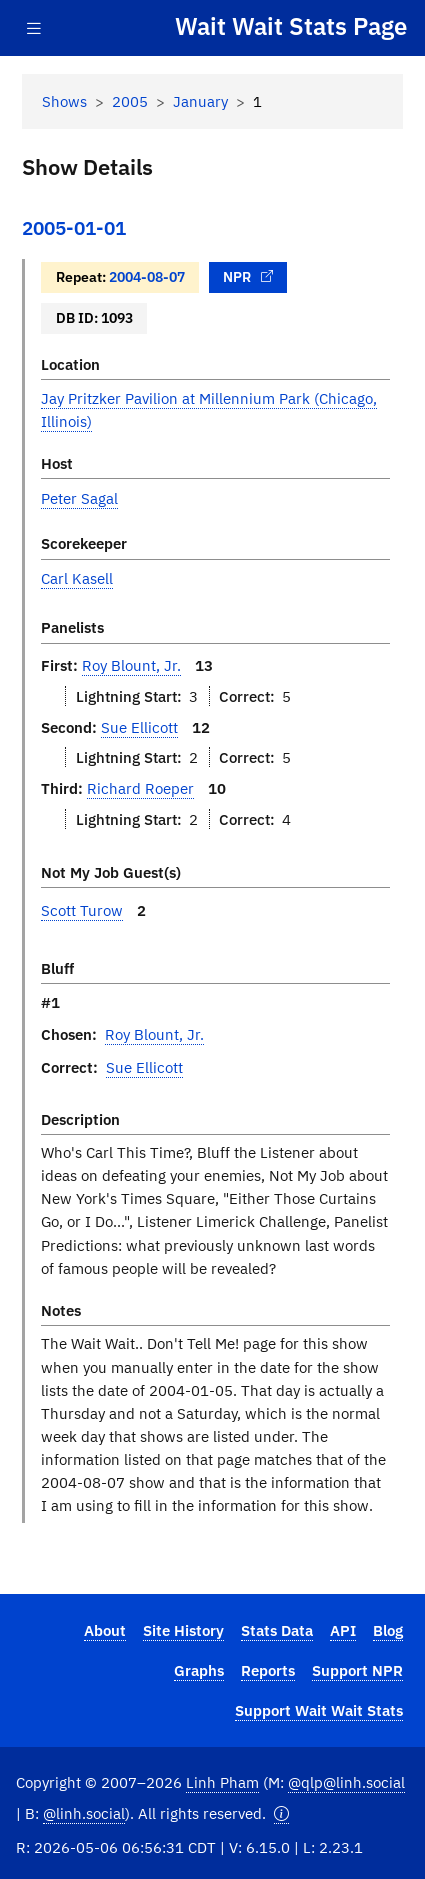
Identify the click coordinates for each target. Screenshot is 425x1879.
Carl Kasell (77, 578)
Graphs (199, 1670)
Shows (64, 101)
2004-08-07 (147, 276)
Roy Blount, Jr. (131, 665)
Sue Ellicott (139, 727)
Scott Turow (82, 910)
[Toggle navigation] (34, 28)
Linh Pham (222, 1782)
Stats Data (277, 1630)
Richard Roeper (140, 788)
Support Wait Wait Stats (319, 1710)
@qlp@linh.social (346, 1782)
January (200, 101)
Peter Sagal (79, 498)
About (105, 1630)
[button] (281, 1813)
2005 (130, 101)
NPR (248, 276)
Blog (388, 1630)
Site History (183, 1630)
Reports (268, 1670)
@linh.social (84, 1813)
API (343, 1630)
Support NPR (357, 1670)
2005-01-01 (74, 227)
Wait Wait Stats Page (291, 27)
